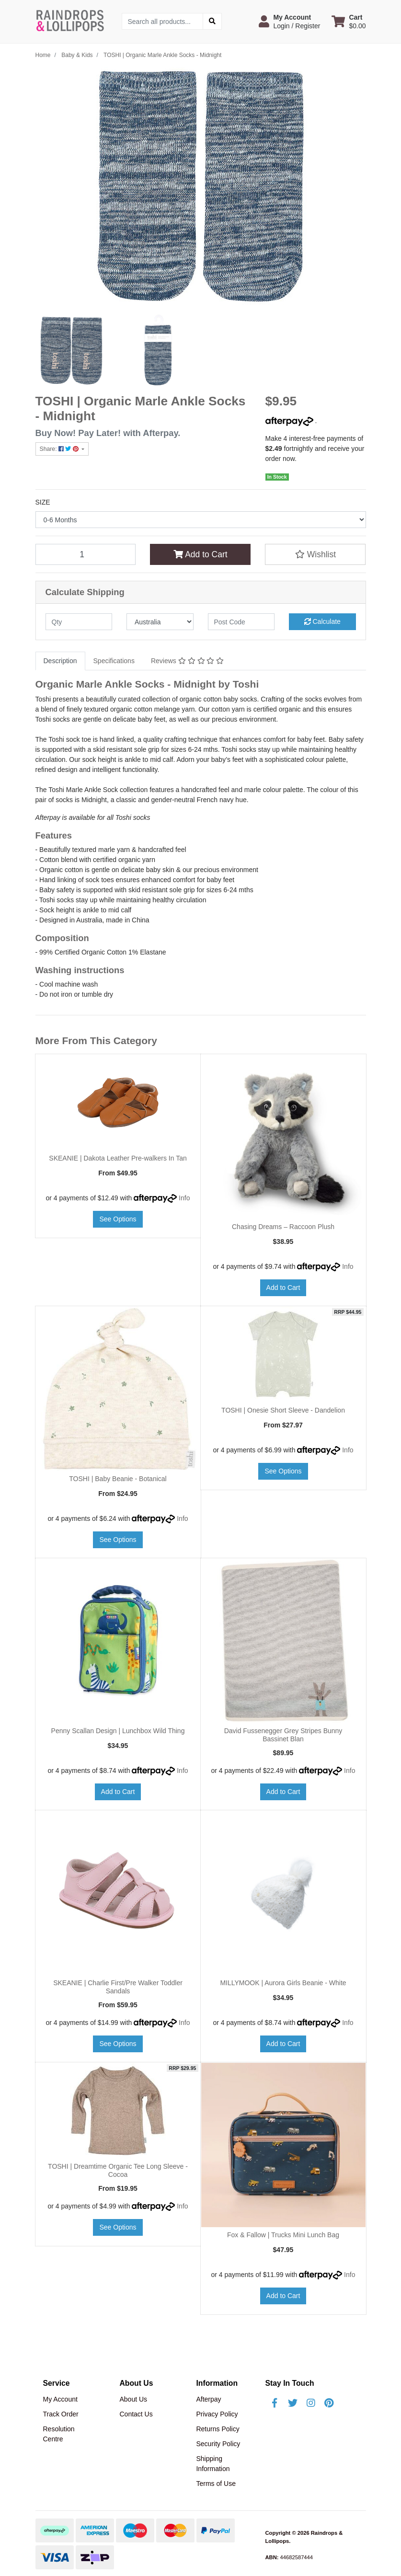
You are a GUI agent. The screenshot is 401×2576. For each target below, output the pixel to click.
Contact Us (135, 2414)
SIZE (42, 502)
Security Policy (218, 2444)
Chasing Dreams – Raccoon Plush (283, 1226)
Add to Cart (200, 554)
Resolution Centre (59, 2434)
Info (184, 1198)
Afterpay (208, 2399)
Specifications (114, 661)
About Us (133, 2399)
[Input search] (163, 21)
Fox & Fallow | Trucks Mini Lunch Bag (283, 2235)
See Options (117, 1219)
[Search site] (212, 21)
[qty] (79, 621)
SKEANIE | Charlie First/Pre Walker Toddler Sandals (118, 1987)
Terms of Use (215, 2483)
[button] (289, 21)
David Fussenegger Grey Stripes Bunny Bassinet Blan (283, 1735)
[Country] (160, 621)
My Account (60, 2399)
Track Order (61, 2414)
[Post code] (241, 621)
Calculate (322, 621)
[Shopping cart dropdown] (349, 21)
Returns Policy (217, 2429)
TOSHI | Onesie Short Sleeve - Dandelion (283, 1410)
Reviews (187, 661)
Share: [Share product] (60, 449)
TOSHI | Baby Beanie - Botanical (117, 1479)
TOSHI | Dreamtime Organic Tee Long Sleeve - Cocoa (118, 2170)
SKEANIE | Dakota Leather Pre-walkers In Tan (117, 1158)
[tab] (60, 661)
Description (60, 661)
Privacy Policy (217, 2414)
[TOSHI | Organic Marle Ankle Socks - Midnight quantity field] (85, 554)
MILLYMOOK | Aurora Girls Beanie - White (283, 1983)
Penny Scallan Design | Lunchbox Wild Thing (118, 1731)
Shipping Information (212, 2463)
